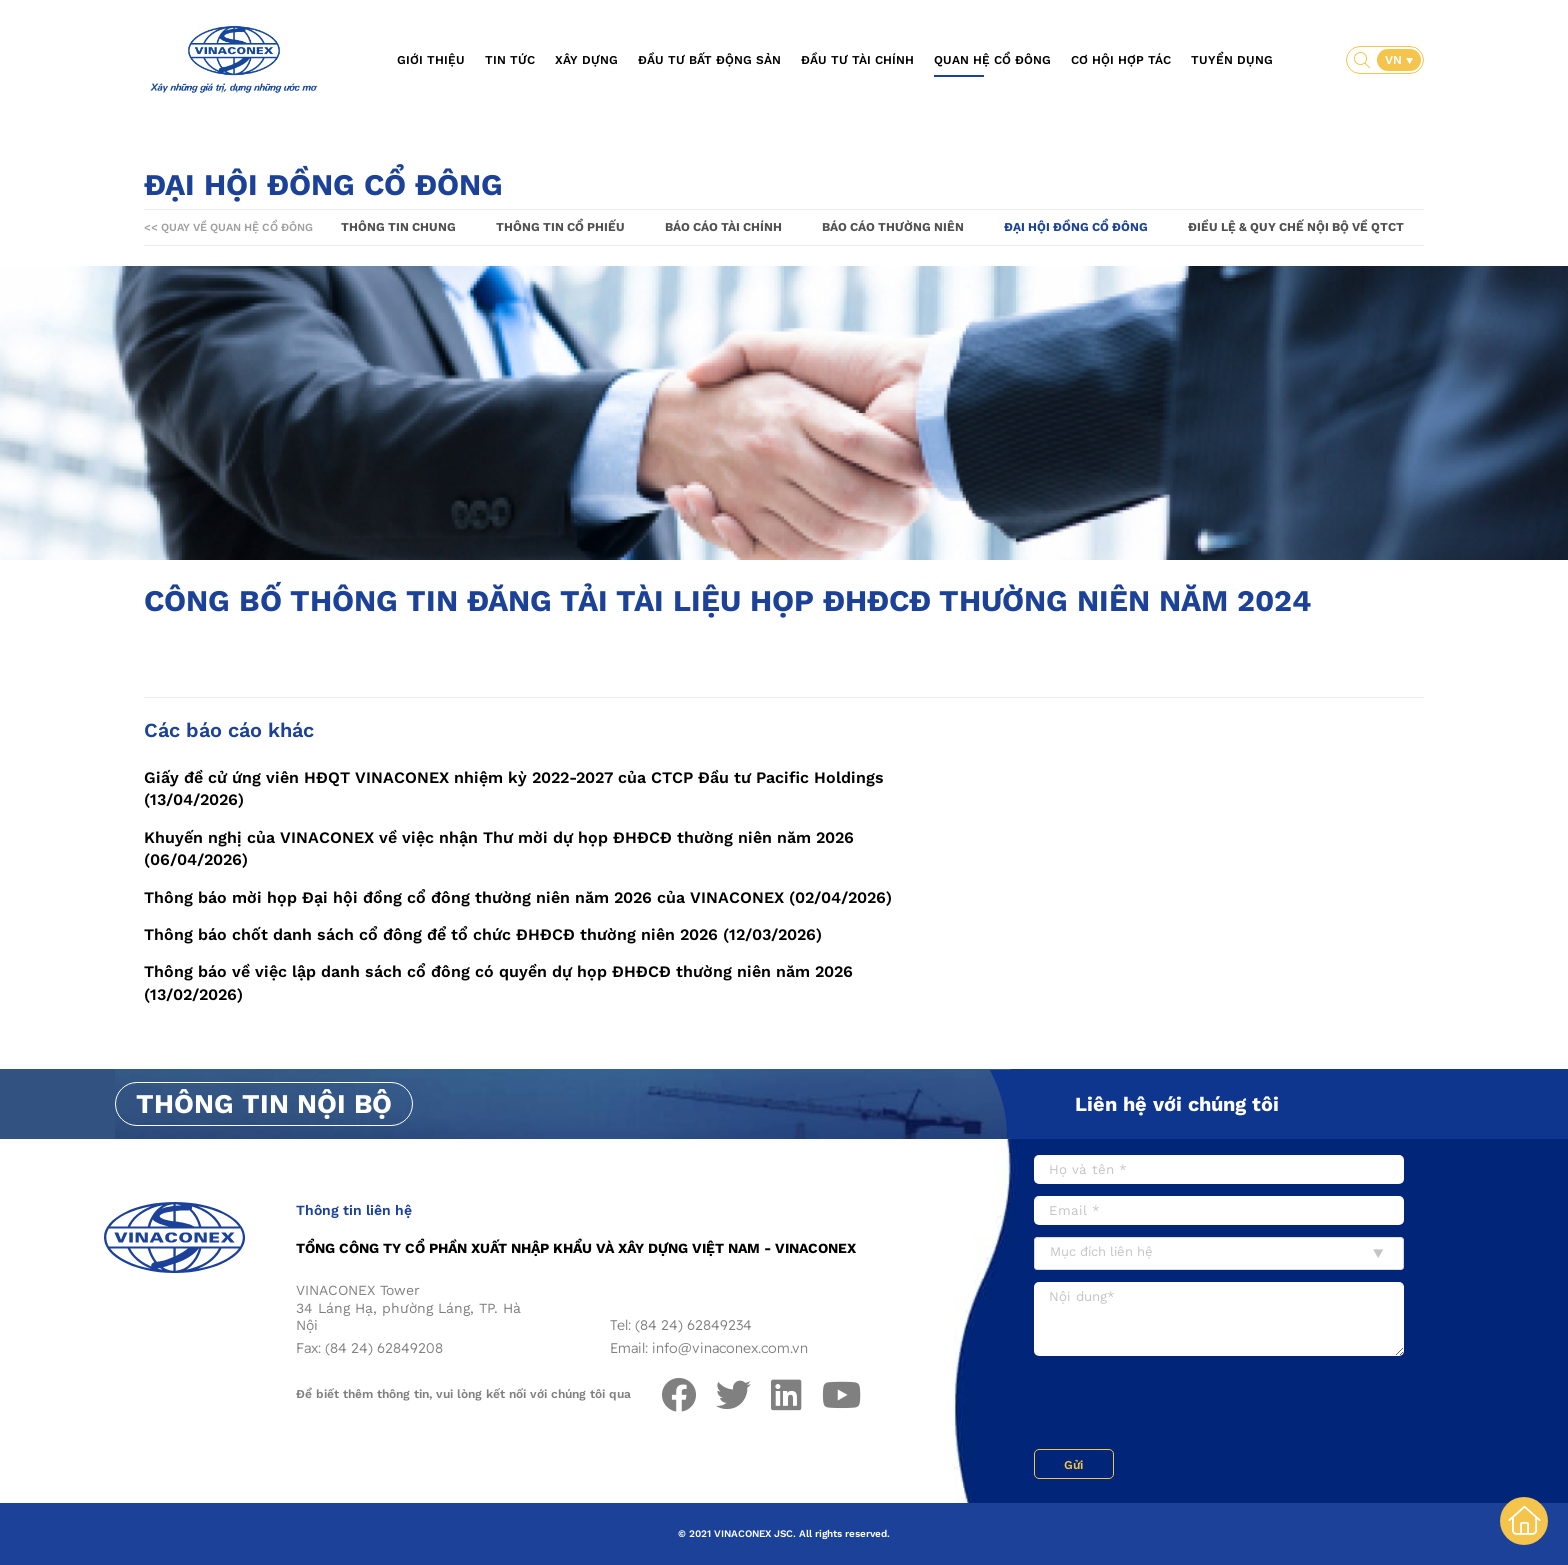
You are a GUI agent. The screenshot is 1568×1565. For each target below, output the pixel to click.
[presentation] (1186, 1405)
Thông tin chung (398, 227)
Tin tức (510, 60)
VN (1395, 60)
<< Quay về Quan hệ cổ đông (228, 227)
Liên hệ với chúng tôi (1177, 1104)
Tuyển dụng (1232, 60)
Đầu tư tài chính (857, 60)
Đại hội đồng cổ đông (1076, 227)
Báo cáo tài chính (723, 227)
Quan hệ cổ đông (992, 60)
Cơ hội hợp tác (1121, 60)
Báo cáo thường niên (893, 227)
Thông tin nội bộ (264, 1104)
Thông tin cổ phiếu (560, 227)
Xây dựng (586, 60)
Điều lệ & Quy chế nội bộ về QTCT (1296, 227)
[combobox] (1219, 1253)
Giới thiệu (431, 60)
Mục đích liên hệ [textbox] (1101, 1251)
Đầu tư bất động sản (709, 60)
